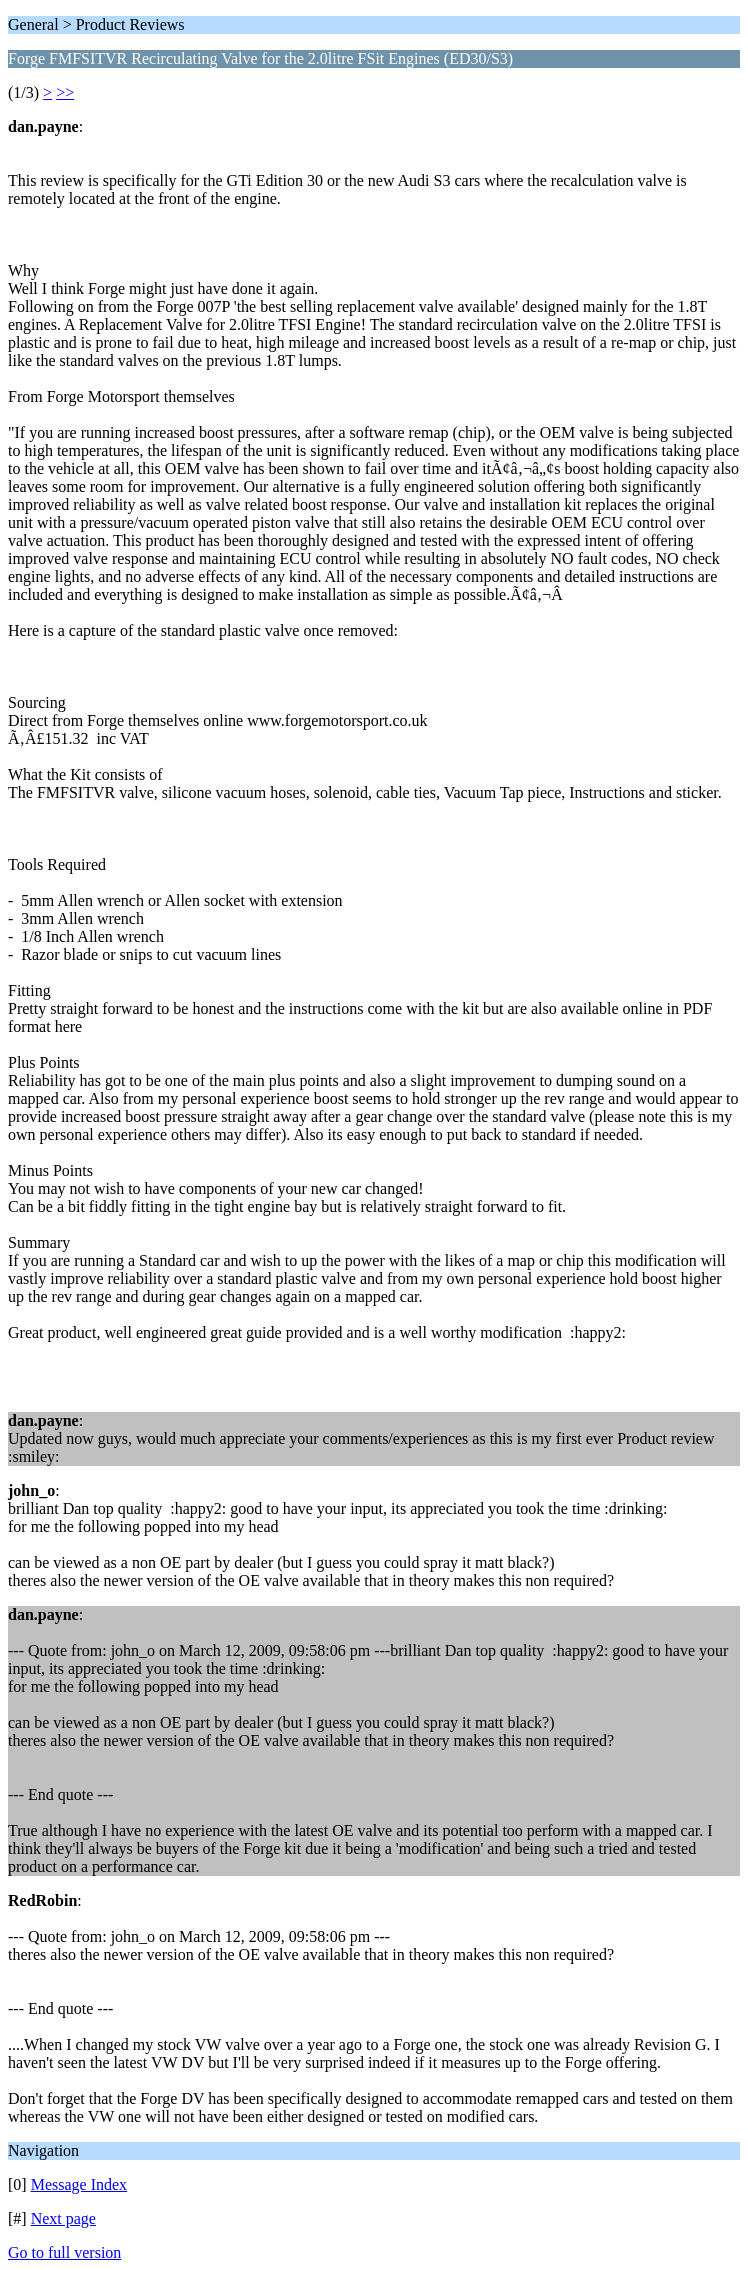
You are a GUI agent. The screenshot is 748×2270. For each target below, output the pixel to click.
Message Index (79, 2184)
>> (65, 92)
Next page (63, 2218)
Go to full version (64, 2252)
